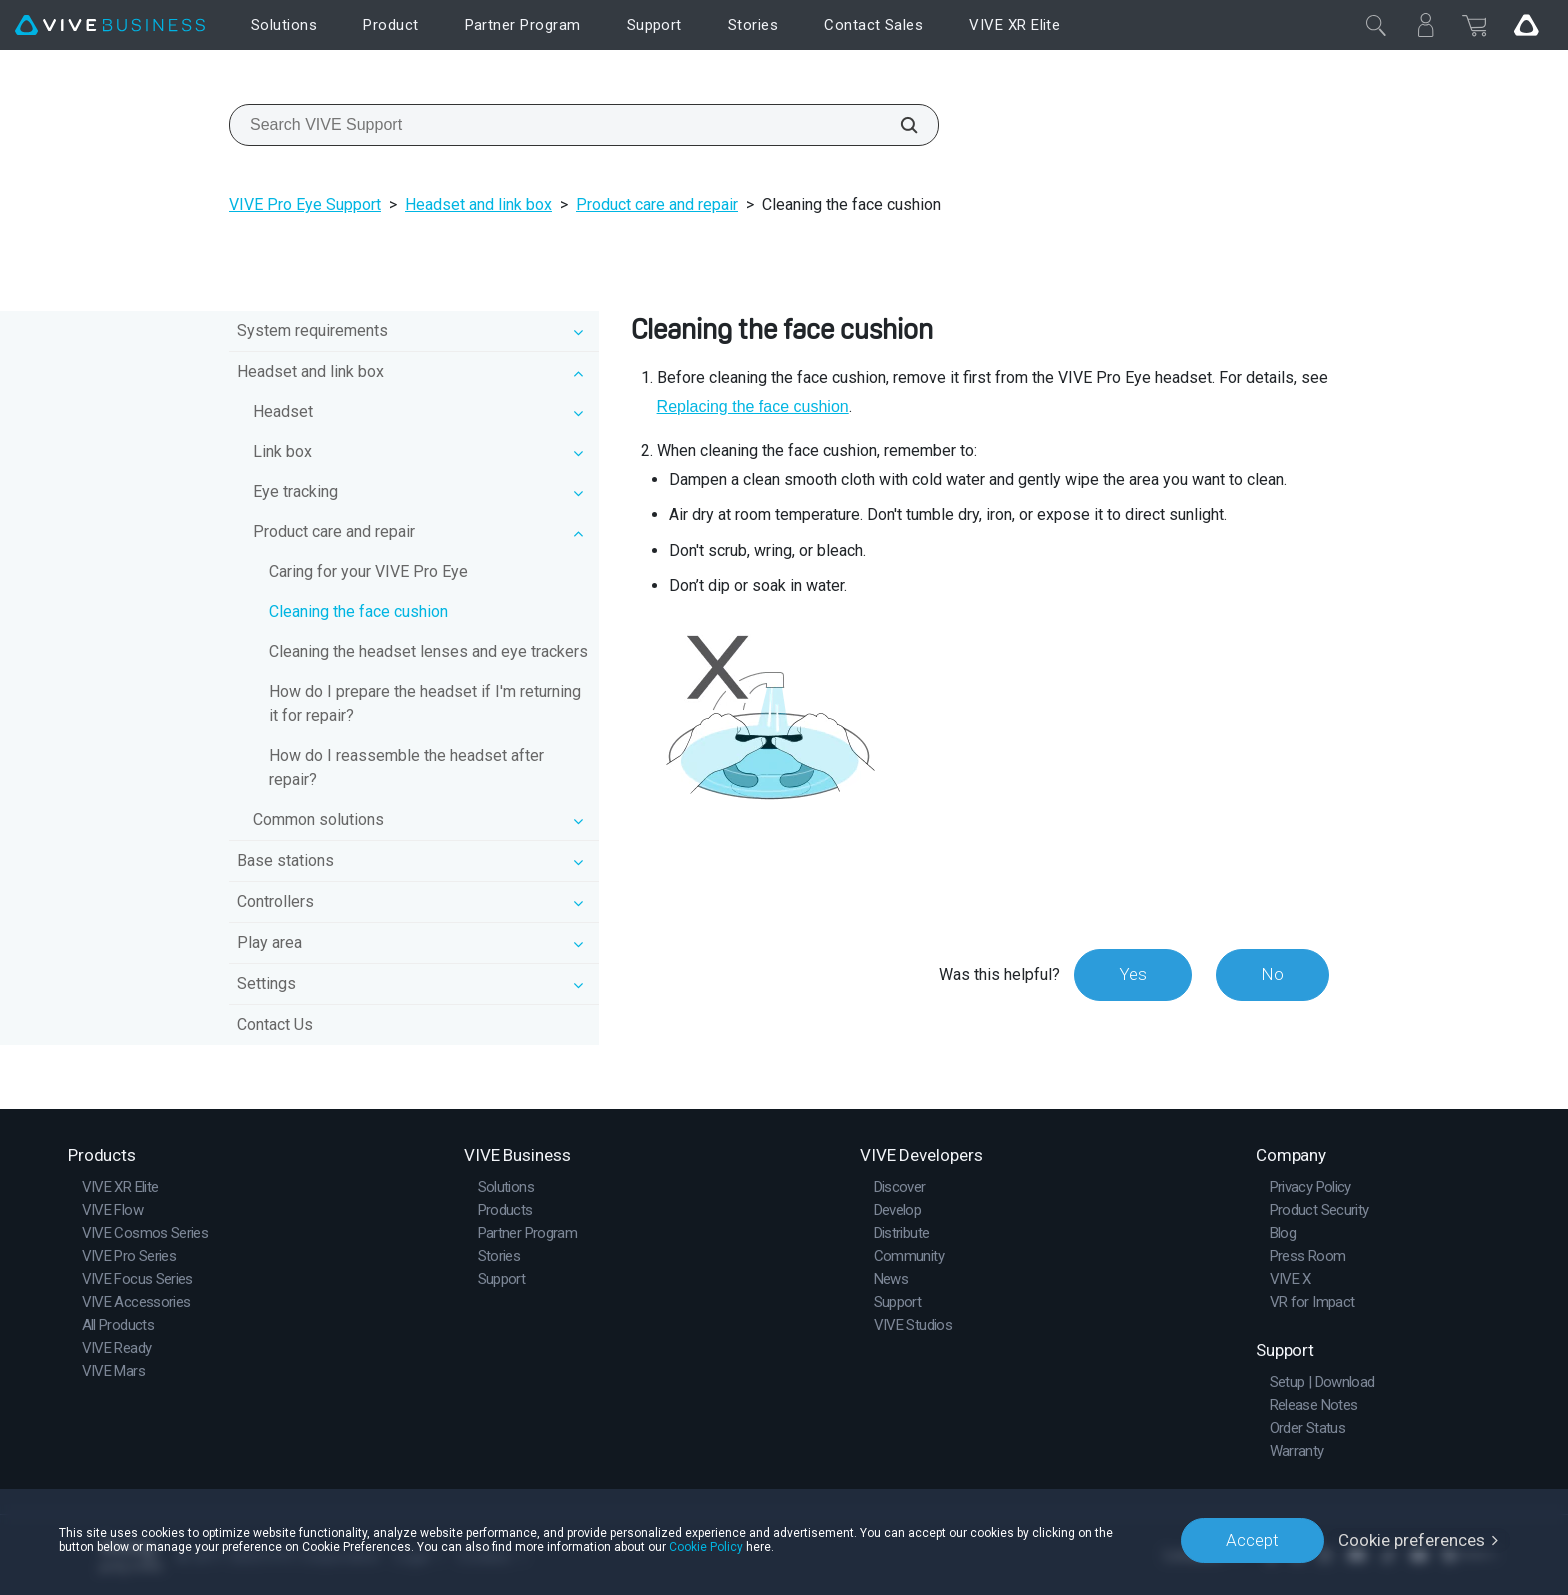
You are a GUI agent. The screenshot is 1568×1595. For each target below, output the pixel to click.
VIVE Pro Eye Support (305, 204)
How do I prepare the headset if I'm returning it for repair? (425, 703)
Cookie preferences (1411, 1540)
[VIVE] (110, 25)
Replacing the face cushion (753, 406)
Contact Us (275, 1024)
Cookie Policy (706, 1547)
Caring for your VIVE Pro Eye (368, 571)
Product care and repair (657, 204)
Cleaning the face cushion (358, 611)
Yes (1133, 974)
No (1272, 974)
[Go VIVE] (1526, 25)
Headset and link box (478, 204)
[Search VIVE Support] (898, 125)
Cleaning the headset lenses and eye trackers (428, 651)
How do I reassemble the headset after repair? (406, 767)
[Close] (1376, 25)
